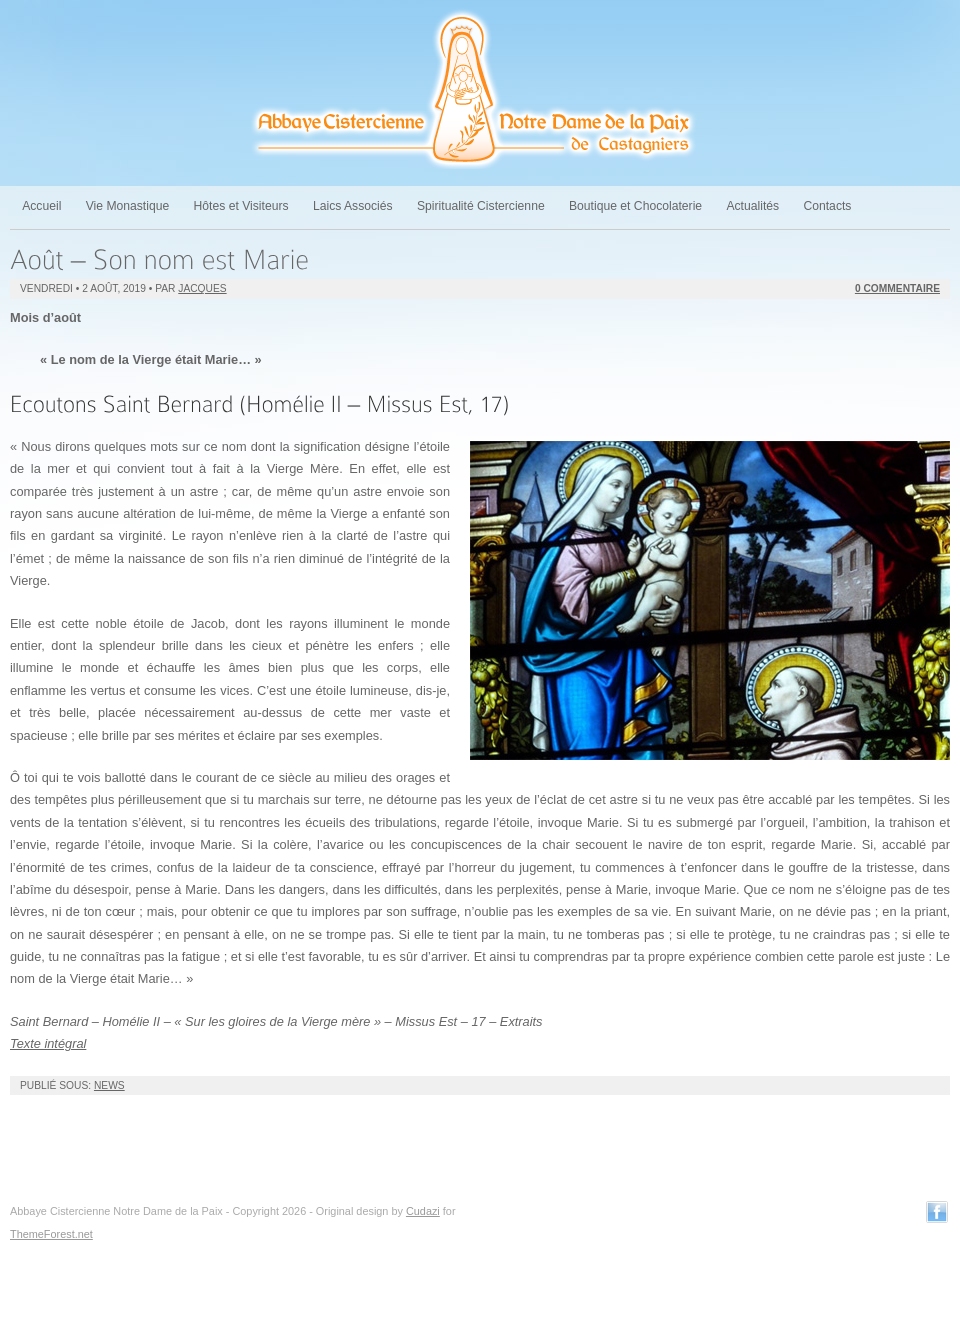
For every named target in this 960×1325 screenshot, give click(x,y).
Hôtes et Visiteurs (241, 206)
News (109, 1085)
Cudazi (423, 1211)
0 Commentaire (897, 288)
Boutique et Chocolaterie (635, 206)
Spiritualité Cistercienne (481, 206)
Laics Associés (353, 206)
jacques (202, 288)
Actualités (752, 206)
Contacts (827, 206)
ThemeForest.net (51, 1234)
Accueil (41, 206)
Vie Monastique (128, 206)
